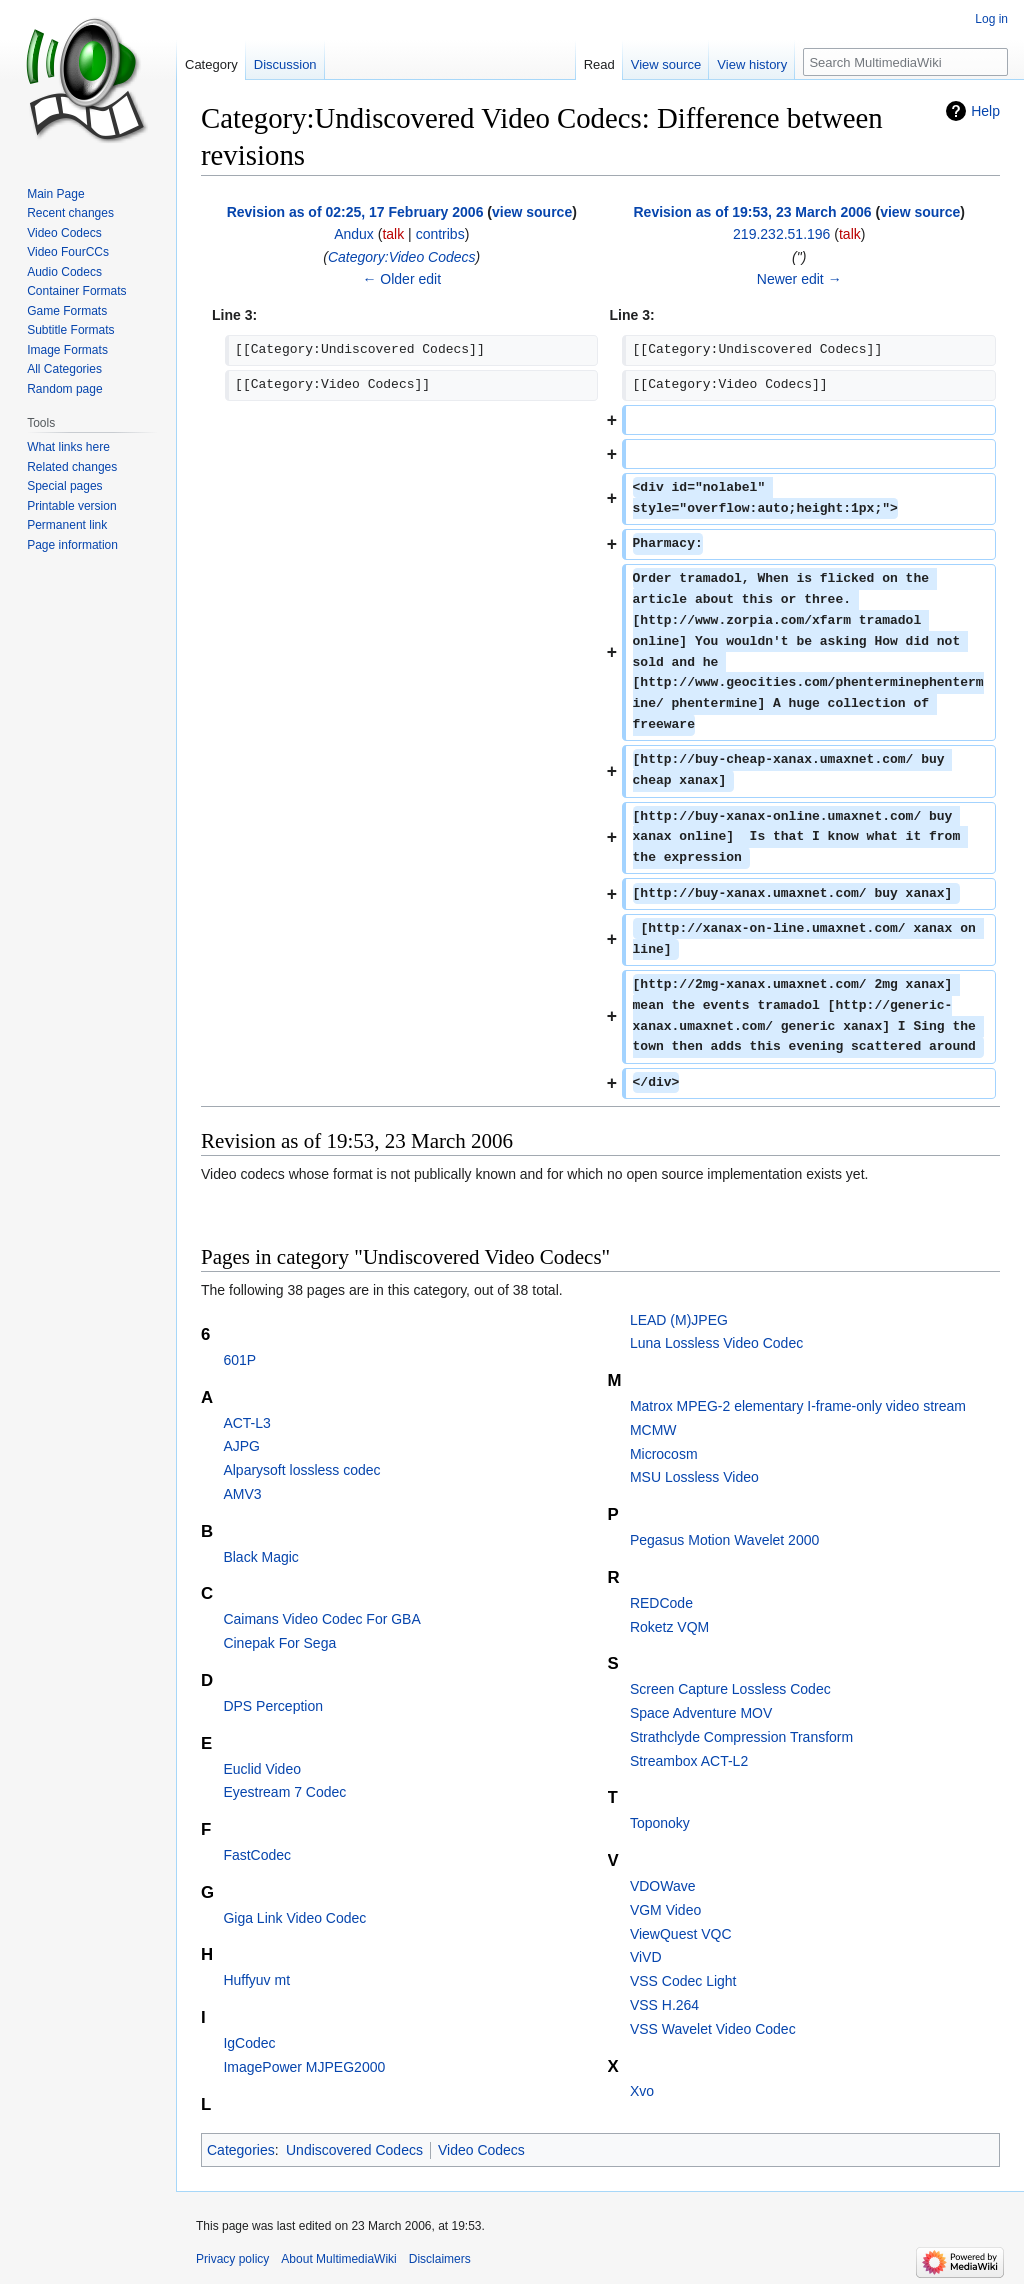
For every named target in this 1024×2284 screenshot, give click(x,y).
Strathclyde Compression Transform (741, 1737)
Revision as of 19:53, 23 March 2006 (752, 212)
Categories (241, 2150)
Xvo (642, 2091)
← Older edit (401, 279)
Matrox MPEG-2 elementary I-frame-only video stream (798, 1406)
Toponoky (660, 1823)
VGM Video (665, 1910)
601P (239, 1360)
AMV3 (242, 1494)
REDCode (661, 1603)
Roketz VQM (669, 1627)
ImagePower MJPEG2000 (304, 2067)
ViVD (646, 1957)
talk (393, 234)
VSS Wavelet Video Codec (713, 2029)
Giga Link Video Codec (294, 1918)
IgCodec (249, 2043)
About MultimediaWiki (338, 2259)
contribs (440, 234)
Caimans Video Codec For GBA (321, 1619)
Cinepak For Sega (279, 1643)
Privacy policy (232, 2259)
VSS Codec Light (683, 1981)
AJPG (241, 1446)
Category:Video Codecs (402, 257)
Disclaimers (440, 2259)
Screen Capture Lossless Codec (730, 1689)
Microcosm (664, 1454)
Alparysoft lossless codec (301, 1470)
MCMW (653, 1430)
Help (985, 111)
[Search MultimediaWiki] (905, 62)
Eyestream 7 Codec (284, 1792)
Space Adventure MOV (701, 1713)
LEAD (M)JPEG (679, 1320)
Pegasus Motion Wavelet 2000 (724, 1540)
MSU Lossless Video (694, 1477)
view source (532, 212)
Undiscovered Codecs (354, 2150)
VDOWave (663, 1886)
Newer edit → (799, 279)
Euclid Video (262, 1769)
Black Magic (260, 1557)
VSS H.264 (664, 2005)
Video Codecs (481, 2150)
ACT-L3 (246, 1423)
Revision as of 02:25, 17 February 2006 (355, 212)
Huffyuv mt (256, 1980)
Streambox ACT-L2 (689, 1761)
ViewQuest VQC (681, 1934)
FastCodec (257, 1855)
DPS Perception (273, 1706)
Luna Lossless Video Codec (716, 1343)
